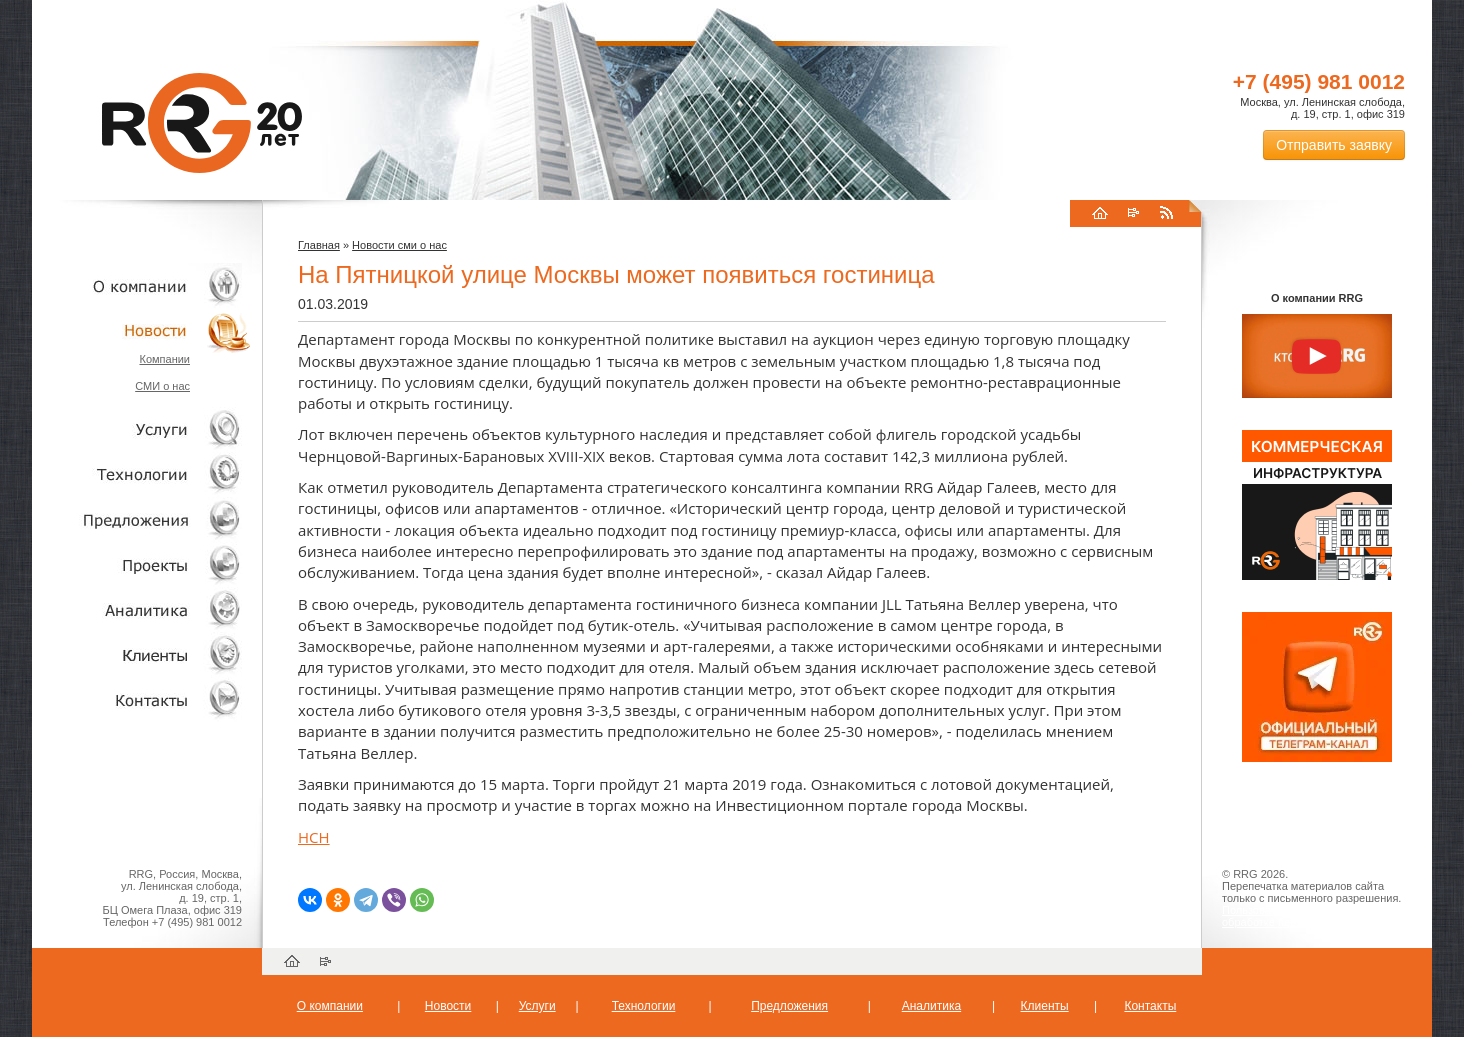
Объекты (142, 519)
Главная (319, 245)
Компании (164, 359)
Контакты (142, 699)
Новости (147, 330)
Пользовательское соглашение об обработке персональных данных (1309, 916)
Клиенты (142, 654)
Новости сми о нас (399, 245)
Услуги (142, 429)
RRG (202, 123)
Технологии (142, 474)
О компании (142, 285)
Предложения (789, 1006)
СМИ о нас (162, 386)
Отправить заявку (1334, 145)
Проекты (142, 564)
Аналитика (142, 609)
